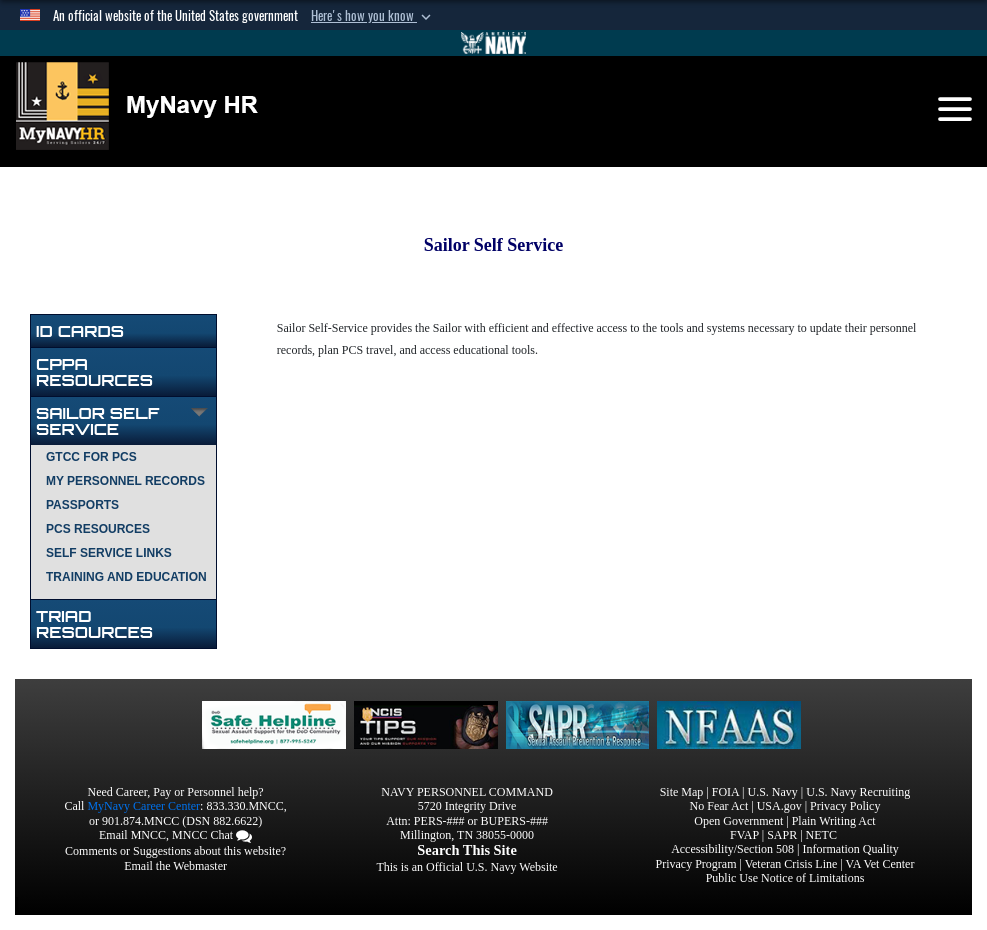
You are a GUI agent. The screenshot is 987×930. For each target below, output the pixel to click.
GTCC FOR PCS (91, 457)
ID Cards (80, 331)
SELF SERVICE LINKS (109, 553)
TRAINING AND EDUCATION (126, 577)
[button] (373, 16)
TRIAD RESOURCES (94, 624)
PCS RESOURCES (98, 529)
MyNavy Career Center (143, 806)
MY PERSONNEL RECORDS (125, 481)
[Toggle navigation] (955, 109)
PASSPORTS (82, 505)
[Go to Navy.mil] (494, 43)
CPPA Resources (94, 372)
